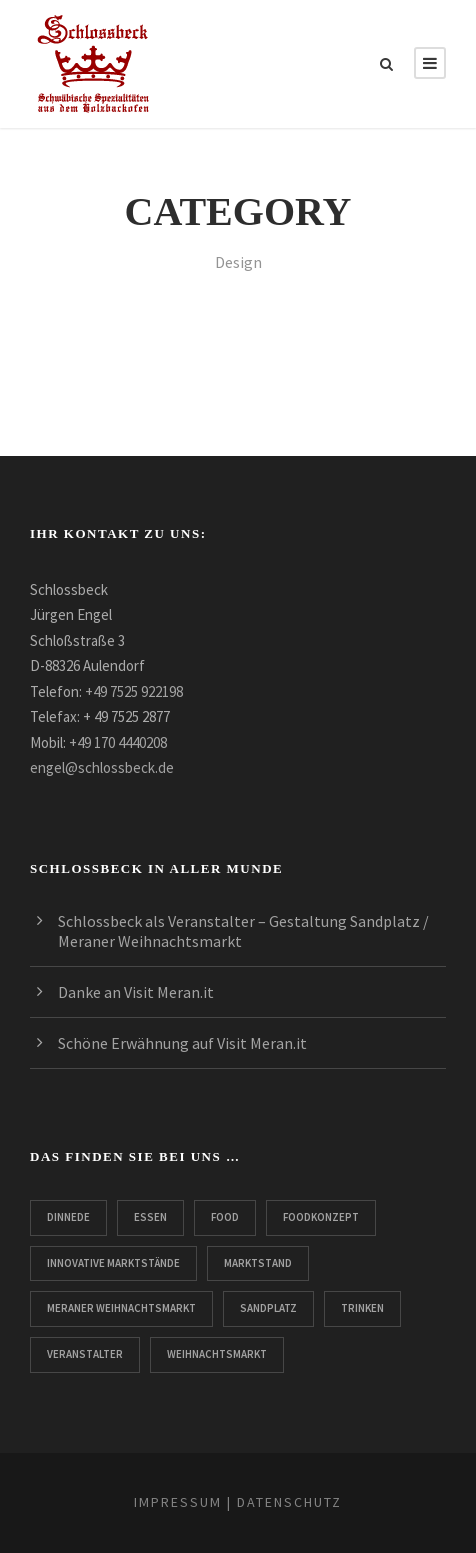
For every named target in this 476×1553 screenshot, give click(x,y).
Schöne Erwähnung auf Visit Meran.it (182, 1043)
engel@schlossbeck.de (102, 767)
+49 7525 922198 (134, 691)
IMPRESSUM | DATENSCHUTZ (238, 1502)
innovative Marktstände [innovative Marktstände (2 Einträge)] (113, 1263)
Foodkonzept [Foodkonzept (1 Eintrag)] (321, 1217)
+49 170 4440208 (118, 742)
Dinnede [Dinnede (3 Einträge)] (68, 1217)
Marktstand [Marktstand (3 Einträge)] (258, 1263)
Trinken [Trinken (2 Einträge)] (362, 1308)
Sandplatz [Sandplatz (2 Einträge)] (268, 1308)
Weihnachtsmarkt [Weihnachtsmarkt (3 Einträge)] (217, 1354)
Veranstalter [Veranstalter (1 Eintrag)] (85, 1354)
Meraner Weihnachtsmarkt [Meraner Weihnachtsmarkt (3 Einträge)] (121, 1308)
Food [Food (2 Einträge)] (225, 1217)
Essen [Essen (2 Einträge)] (150, 1217)
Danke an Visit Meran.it (136, 992)
